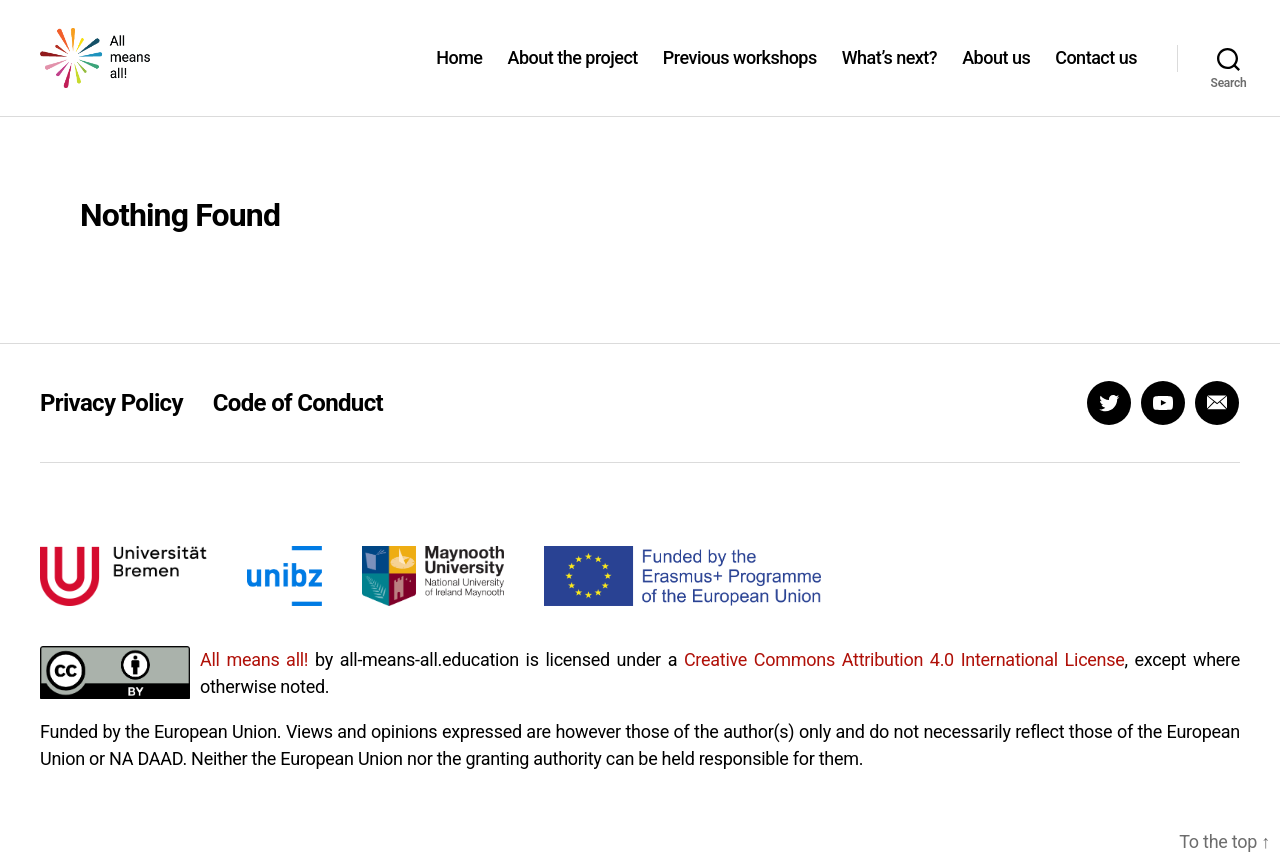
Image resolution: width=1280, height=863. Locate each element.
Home (459, 72)
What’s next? (889, 72)
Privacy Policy (111, 433)
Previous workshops (740, 72)
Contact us (1096, 72)
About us (996, 72)
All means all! (254, 689)
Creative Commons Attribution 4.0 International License (904, 689)
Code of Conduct (298, 433)
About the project (572, 72)
